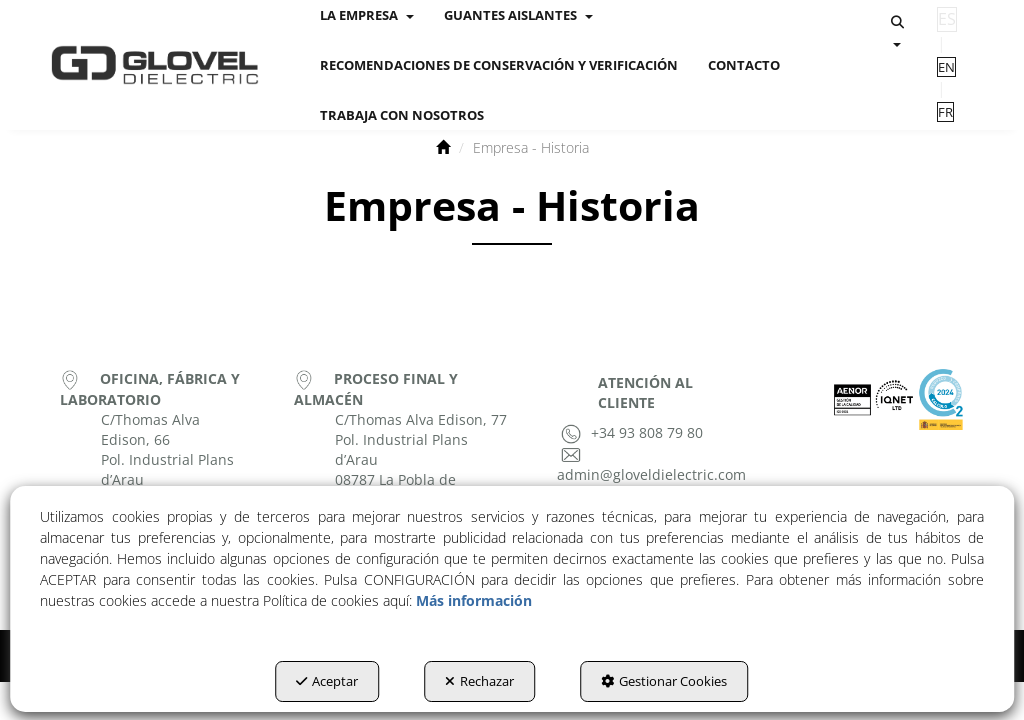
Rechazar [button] (479, 681)
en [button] (946, 67)
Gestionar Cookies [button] (664, 681)
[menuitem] (499, 65)
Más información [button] (474, 600)
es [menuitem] (947, 19)
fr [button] (945, 112)
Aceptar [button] (327, 681)
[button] (155, 65)
